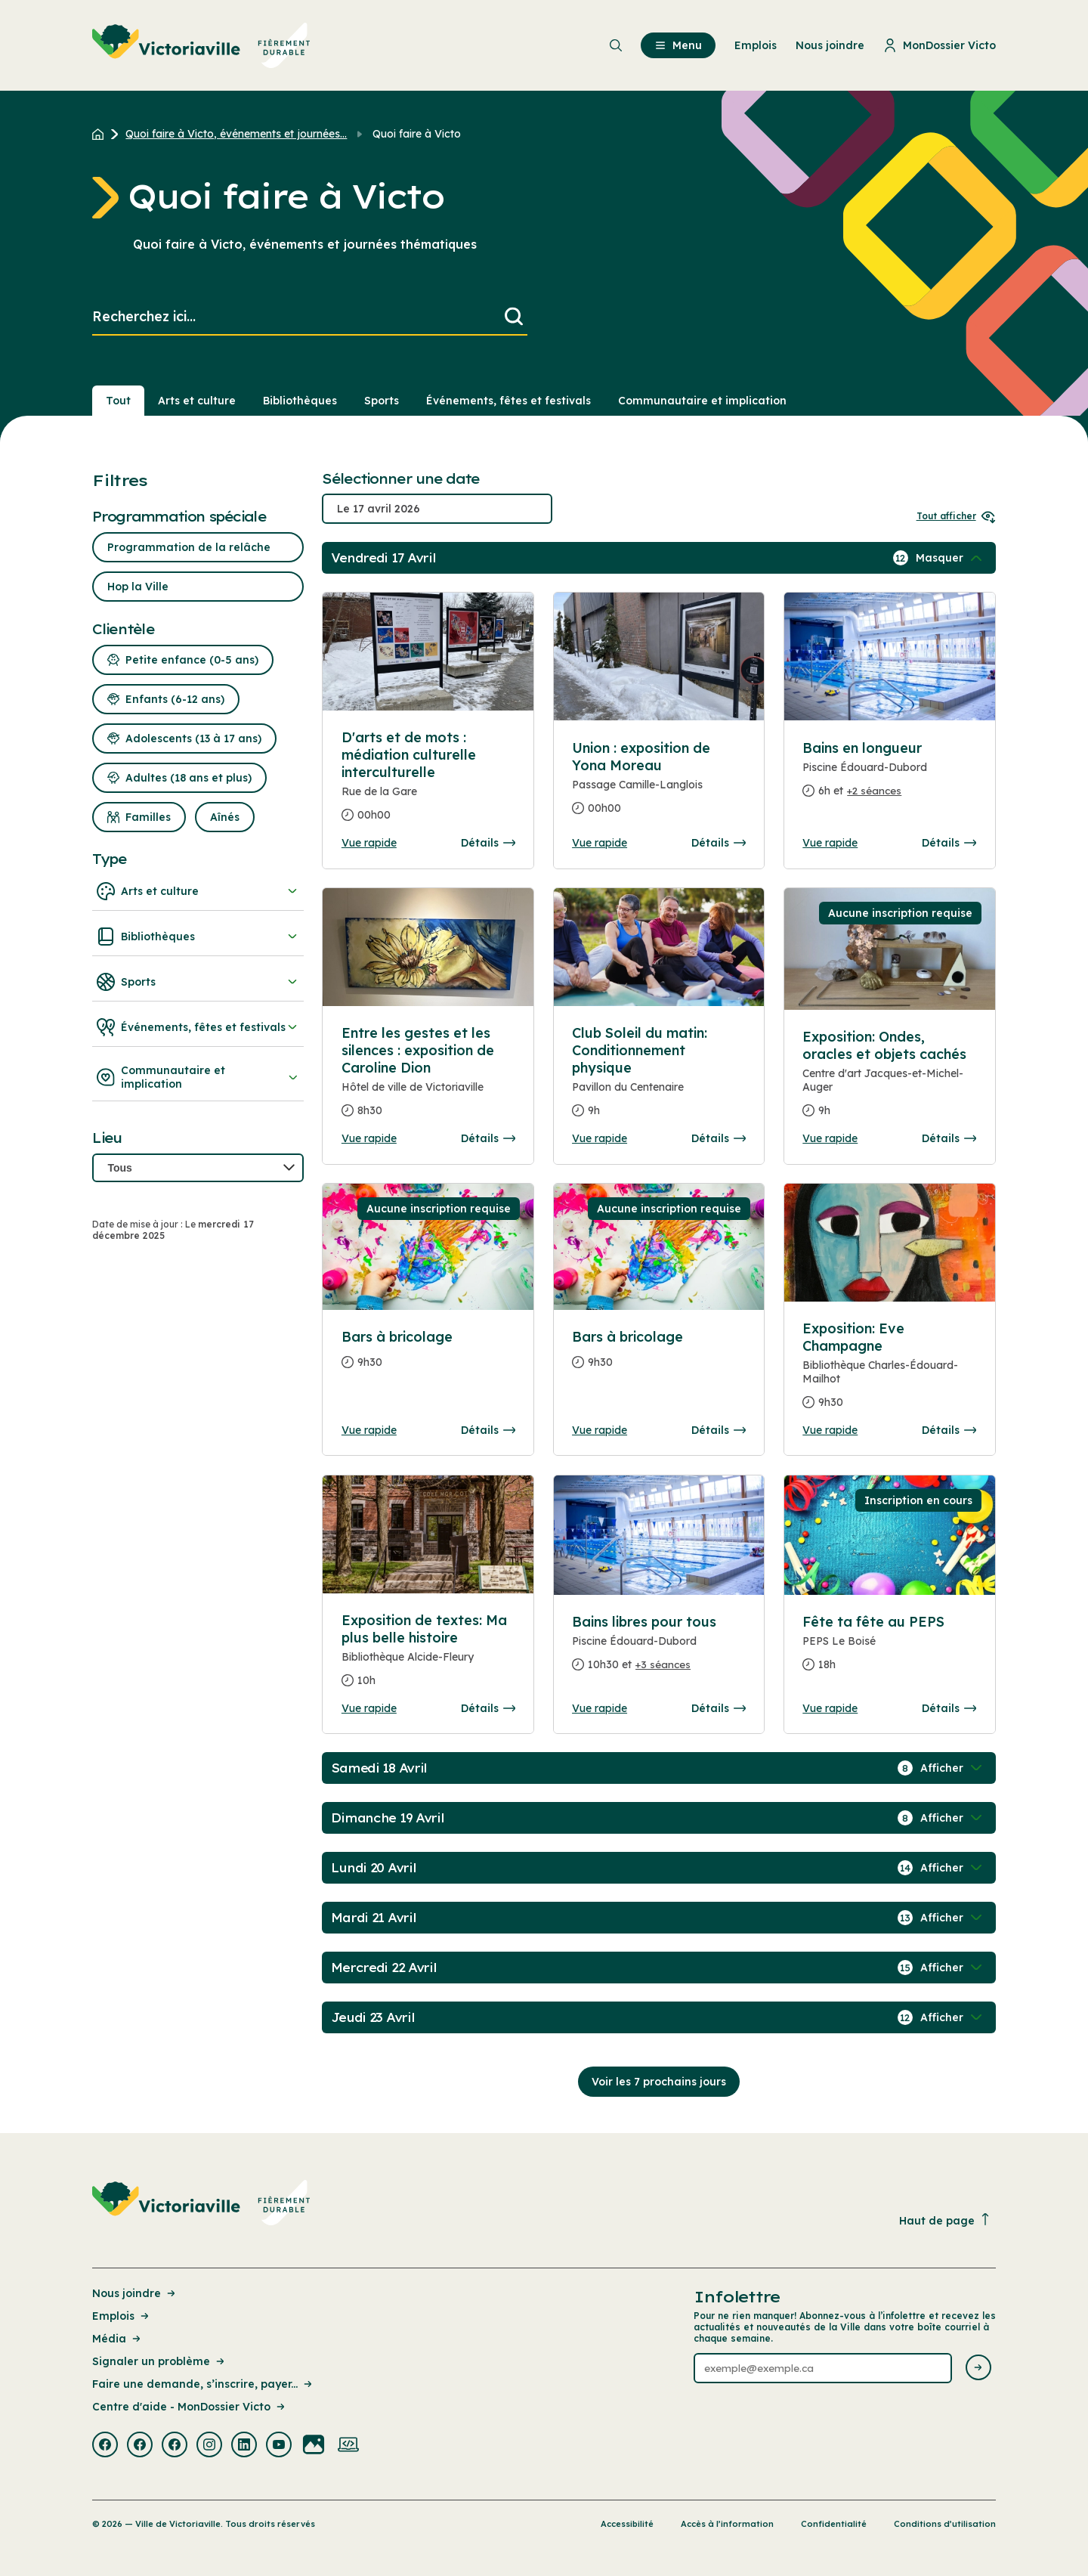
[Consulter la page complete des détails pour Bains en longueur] (889, 775)
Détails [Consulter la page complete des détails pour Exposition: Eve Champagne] (949, 1430)
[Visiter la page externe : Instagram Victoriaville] (209, 2446)
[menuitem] (201, 45)
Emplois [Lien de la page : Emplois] (121, 2316)
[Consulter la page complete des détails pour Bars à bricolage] (428, 1355)
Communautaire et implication (198, 1077)
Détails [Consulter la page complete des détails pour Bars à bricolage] (488, 1430)
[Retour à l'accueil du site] (101, 134)
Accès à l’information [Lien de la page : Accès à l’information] (727, 2524)
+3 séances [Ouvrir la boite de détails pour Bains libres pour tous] (663, 1664)
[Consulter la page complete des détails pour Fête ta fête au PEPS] (889, 1649)
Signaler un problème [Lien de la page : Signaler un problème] (159, 2361)
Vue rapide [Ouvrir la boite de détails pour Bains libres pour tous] (599, 1708)
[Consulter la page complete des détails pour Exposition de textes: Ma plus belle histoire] (428, 1656)
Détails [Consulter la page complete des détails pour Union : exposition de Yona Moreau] (718, 843)
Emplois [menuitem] (755, 45)
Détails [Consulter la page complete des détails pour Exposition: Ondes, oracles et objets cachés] (949, 1138)
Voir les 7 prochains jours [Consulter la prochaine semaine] (659, 2081)
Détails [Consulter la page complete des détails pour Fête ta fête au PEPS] (949, 1708)
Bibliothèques (198, 936)
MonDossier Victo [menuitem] (939, 45)
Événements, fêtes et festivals (198, 1027)
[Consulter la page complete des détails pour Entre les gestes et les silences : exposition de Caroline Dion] (428, 1078)
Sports (198, 982)
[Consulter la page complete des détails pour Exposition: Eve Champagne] (889, 1371)
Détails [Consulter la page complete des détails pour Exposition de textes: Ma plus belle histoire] (488, 1708)
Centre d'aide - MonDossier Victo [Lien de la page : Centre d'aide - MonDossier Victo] (189, 2406)
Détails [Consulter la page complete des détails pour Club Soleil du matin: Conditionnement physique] (718, 1138)
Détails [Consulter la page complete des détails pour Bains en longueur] (949, 843)
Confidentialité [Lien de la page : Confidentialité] (834, 2524)
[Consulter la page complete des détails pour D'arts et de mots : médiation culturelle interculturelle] (428, 782)
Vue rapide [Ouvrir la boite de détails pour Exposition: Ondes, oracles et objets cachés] (830, 1138)
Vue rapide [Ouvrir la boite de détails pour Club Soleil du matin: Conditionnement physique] (599, 1138)
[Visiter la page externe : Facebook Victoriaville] (105, 2446)
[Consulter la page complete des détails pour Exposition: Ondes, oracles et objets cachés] (889, 1080)
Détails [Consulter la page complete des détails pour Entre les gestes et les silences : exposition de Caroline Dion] (488, 1138)
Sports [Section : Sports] (381, 400)
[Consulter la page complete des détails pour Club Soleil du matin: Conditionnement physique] (659, 1078)
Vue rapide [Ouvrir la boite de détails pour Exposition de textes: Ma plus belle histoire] (369, 1708)
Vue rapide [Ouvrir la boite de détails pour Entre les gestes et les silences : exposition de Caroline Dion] (369, 1138)
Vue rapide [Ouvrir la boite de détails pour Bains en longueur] (830, 843)
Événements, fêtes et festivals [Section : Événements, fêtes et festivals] (508, 400)
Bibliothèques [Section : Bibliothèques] (300, 400)
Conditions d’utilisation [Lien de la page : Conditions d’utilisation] (945, 2524)
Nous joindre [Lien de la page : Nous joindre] (135, 2293)
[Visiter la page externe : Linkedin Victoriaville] (244, 2446)
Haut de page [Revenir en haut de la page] (945, 2220)
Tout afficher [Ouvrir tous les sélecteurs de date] (956, 516)
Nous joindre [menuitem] (830, 45)
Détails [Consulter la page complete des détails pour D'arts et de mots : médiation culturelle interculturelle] (488, 843)
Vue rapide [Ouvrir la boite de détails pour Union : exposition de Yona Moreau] (599, 843)
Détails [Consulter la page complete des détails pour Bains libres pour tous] (718, 1708)
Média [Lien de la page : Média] (117, 2338)
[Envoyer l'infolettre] (978, 2368)
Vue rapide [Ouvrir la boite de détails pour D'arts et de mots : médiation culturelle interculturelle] (369, 843)
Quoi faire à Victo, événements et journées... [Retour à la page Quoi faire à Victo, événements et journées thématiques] (236, 134)
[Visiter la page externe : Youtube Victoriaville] (279, 2446)
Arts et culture (198, 891)
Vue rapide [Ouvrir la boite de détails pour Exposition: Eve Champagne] (830, 1430)
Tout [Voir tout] (118, 400)
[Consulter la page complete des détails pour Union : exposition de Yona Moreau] (659, 784)
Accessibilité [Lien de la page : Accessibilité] (627, 2524)
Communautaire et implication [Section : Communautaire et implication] (702, 400)
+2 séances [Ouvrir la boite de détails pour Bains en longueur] (874, 791)
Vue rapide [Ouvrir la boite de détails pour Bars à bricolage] (369, 1430)
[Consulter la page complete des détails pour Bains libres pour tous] (659, 1649)
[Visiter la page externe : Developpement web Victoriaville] (348, 2446)
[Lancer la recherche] (513, 317)
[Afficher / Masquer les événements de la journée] (950, 558)
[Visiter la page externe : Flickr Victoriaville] (313, 2446)
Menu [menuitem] (678, 45)
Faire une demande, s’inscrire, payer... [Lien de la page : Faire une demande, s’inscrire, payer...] (203, 2384)
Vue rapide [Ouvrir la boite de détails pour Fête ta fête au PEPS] (830, 1708)
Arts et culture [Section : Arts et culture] (197, 400)
